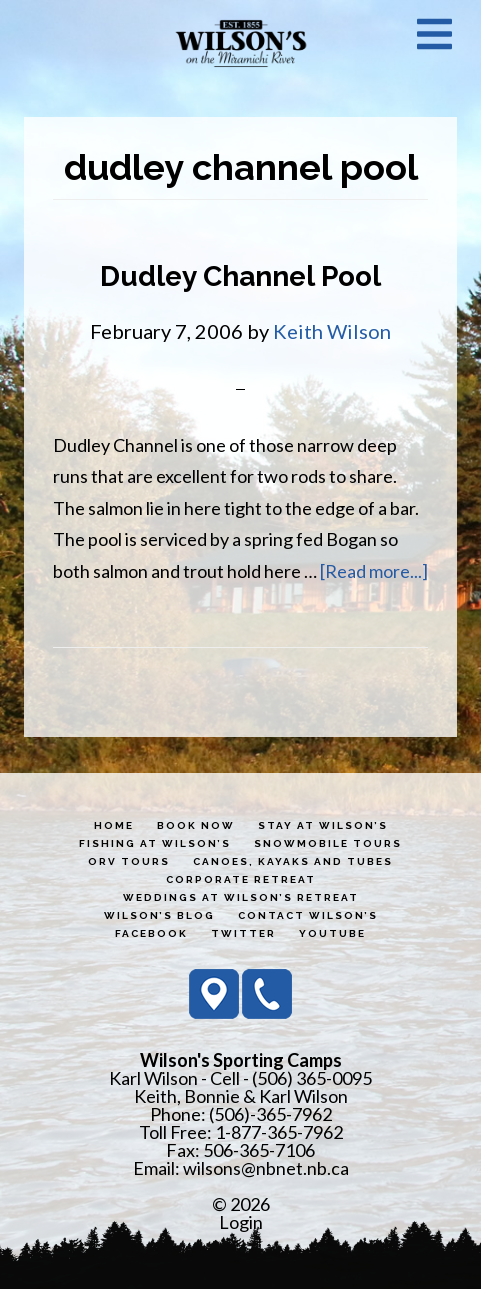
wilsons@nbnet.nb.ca (266, 1168)
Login (241, 1222)
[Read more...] (374, 571)
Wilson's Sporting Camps (241, 43)
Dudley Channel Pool (240, 276)
